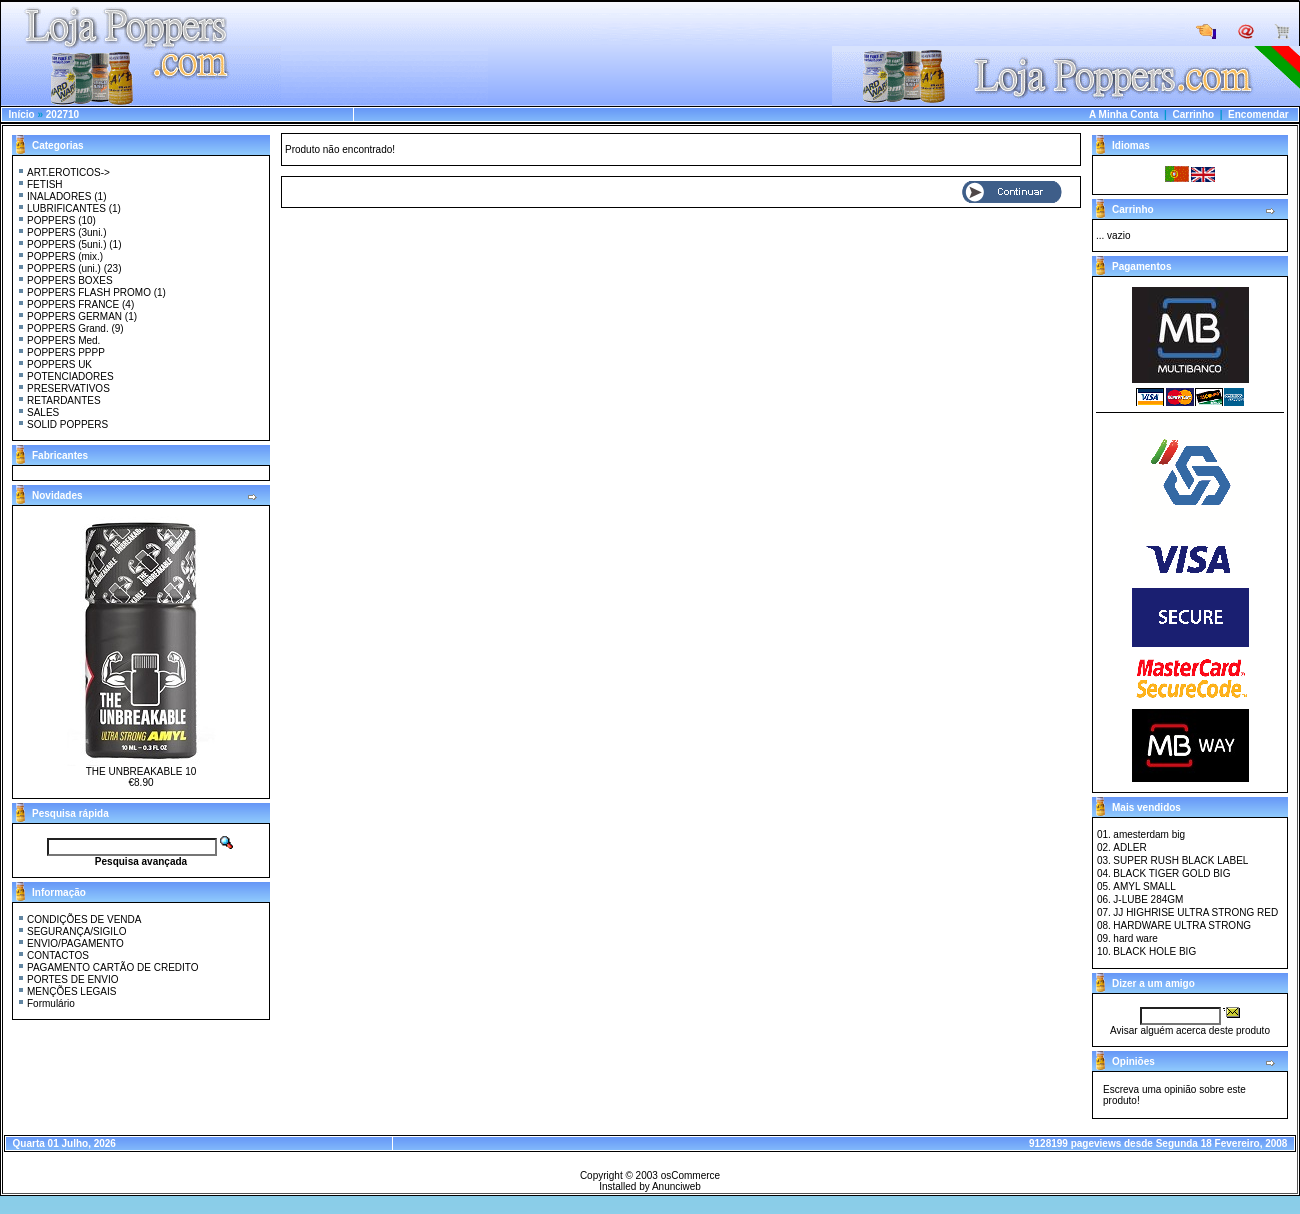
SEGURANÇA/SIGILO (76, 931)
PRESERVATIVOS (68, 388)
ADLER (1129, 847)
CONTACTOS (58, 955)
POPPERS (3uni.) (66, 232)
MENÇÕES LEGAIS (71, 991)
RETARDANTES (64, 400)
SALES (43, 412)
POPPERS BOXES (70, 280)
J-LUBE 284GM (1148, 899)
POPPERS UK (59, 364)
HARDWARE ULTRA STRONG (1182, 925)
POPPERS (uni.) (64, 268)
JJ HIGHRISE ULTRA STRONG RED (1195, 912)
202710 (62, 114)
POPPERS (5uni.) (66, 244)
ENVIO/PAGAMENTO (75, 943)
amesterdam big (1149, 834)
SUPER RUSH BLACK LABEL (1180, 860)
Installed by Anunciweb (650, 1186)
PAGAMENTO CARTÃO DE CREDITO (113, 967)
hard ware (1135, 938)
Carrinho (1193, 114)
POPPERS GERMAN (74, 316)
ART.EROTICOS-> (68, 172)
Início (22, 114)
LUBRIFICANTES (66, 208)
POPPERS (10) (61, 220)
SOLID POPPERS (67, 424)
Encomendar (1258, 114)
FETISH (45, 184)
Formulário (51, 1003)
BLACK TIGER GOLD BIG (1171, 873)
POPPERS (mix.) (65, 256)
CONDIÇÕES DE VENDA (84, 919)
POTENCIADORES (70, 376)
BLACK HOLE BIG (1154, 951)
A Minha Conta (1124, 114)
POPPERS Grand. (68, 328)
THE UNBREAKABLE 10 (141, 771)
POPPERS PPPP (66, 352)
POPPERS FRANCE (73, 304)
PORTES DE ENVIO (73, 979)
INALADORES (59, 196)
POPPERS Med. (63, 340)
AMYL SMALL (1144, 886)
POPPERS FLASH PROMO (89, 292)
